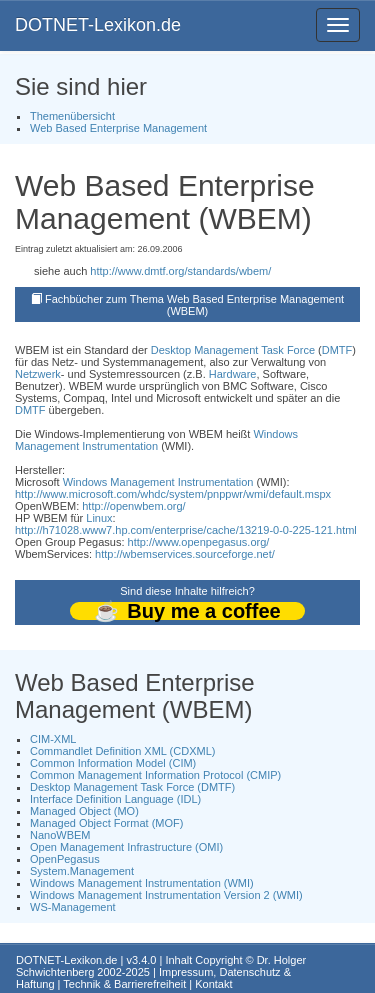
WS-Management (73, 907)
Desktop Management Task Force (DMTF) (132, 787)
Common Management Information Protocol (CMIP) (155, 775)
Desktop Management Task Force (233, 350)
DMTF (337, 350)
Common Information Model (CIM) (113, 763)
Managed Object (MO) (84, 811)
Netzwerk (38, 374)
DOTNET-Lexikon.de (98, 25)
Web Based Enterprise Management (118, 128)
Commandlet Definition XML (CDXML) (122, 751)
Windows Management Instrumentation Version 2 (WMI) (166, 895)
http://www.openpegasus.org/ (199, 542)
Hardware (233, 374)
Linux (99, 518)
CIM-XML (53, 739)
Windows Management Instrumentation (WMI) (142, 883)
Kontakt (213, 984)
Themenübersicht (72, 116)
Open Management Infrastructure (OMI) (126, 847)
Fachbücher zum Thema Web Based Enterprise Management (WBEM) (194, 305)
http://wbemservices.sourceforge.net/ (185, 554)
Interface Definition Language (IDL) (115, 799)
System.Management (82, 871)
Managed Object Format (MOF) (106, 823)
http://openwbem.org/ (133, 506)
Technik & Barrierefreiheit (124, 984)
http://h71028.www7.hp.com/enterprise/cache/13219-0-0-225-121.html (186, 530)
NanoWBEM (60, 835)
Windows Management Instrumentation (156, 440)
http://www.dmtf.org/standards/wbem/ (180, 271)
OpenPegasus (65, 859)
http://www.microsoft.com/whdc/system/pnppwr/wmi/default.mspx (173, 494)
